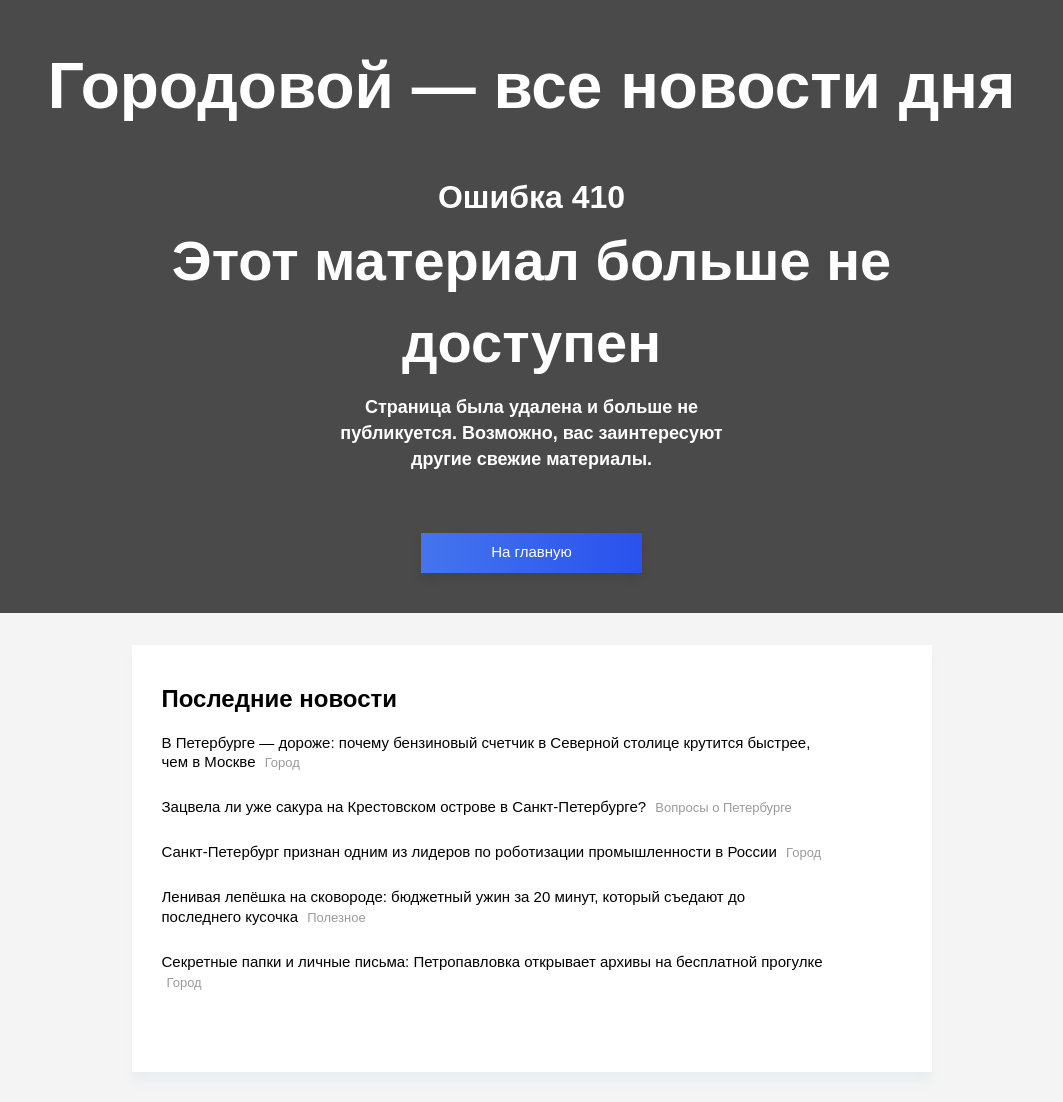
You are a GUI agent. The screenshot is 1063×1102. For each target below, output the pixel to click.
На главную (531, 551)
